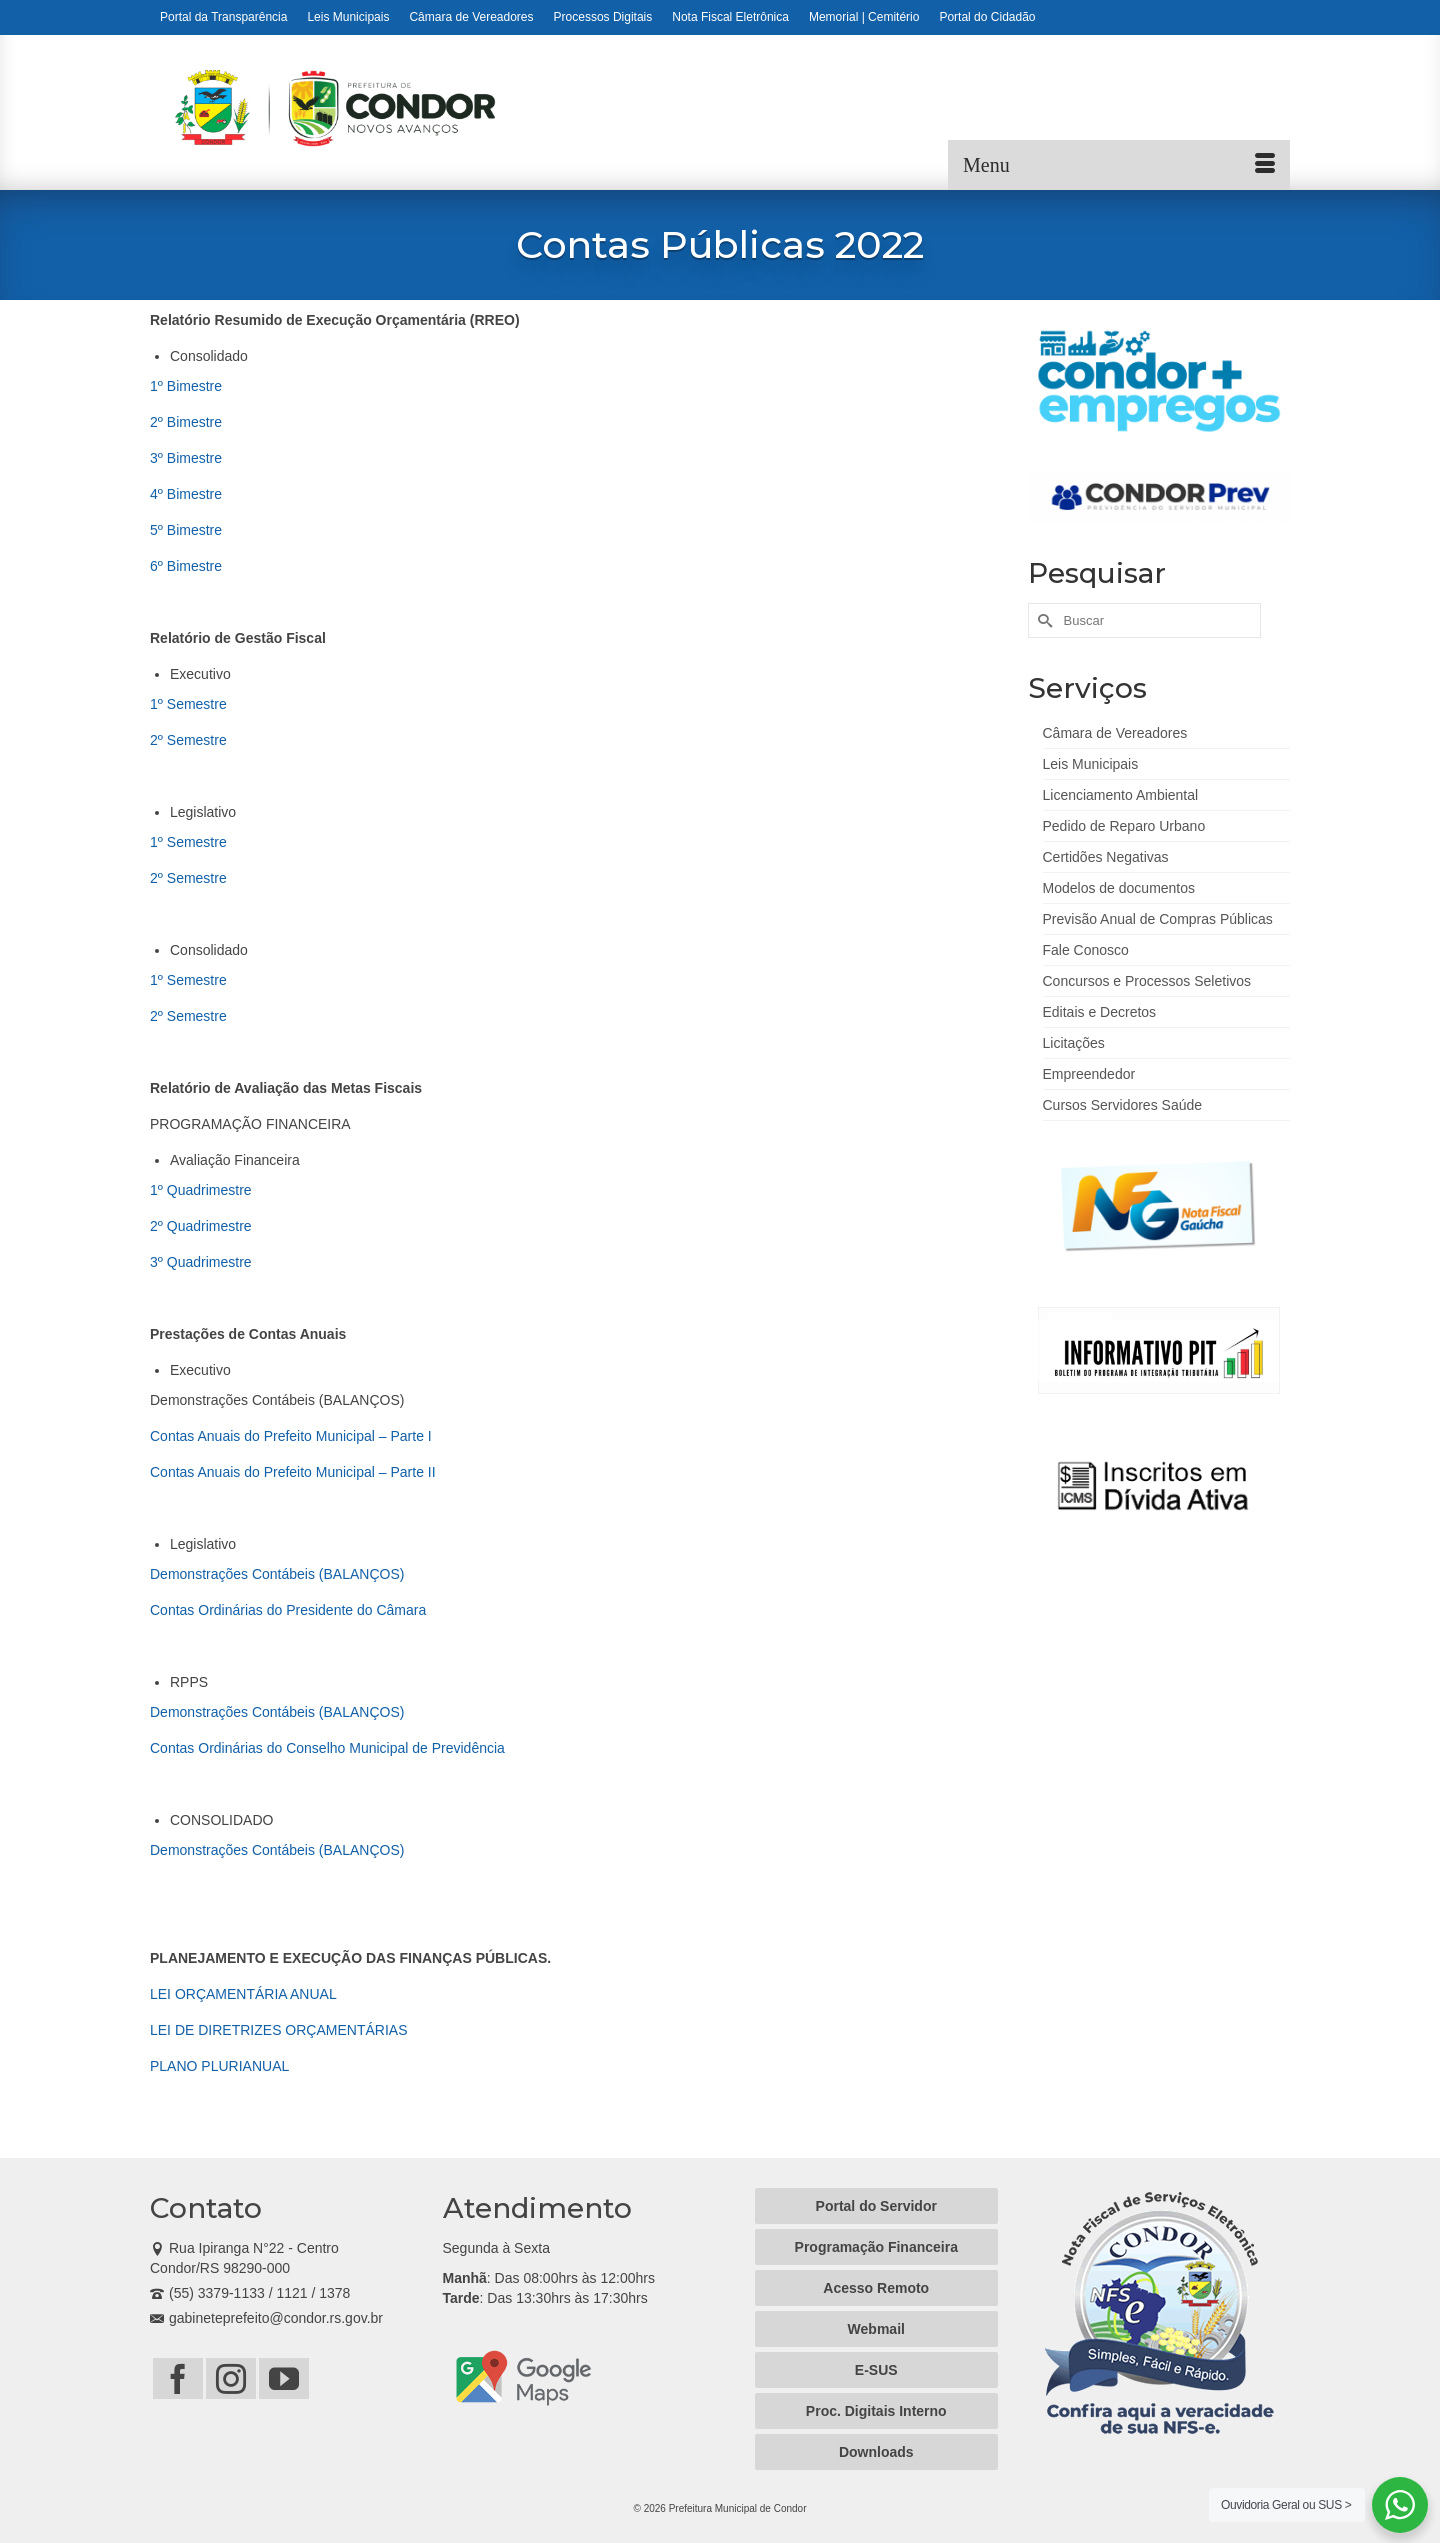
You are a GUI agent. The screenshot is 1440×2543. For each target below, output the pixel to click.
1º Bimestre (186, 386)
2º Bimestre (186, 422)
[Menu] (1119, 165)
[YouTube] (284, 2378)
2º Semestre (188, 740)
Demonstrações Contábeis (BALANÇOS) (277, 1574)
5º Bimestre (186, 530)
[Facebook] (178, 2378)
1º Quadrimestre (201, 1190)
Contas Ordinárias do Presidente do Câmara (288, 1610)
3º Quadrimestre (201, 1262)
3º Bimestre (186, 458)
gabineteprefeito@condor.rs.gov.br (266, 2318)
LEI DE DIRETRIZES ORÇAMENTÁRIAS (278, 2030)
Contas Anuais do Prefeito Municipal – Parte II (293, 1472)
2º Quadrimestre (201, 1226)
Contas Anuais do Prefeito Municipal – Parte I (291, 1436)
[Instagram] (231, 2378)
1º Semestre (188, 704)
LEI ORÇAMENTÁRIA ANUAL (243, 1994)
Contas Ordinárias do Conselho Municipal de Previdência (327, 1748)
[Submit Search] (1043, 620)
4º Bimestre (186, 494)
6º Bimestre (186, 566)
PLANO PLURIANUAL (219, 2066)
